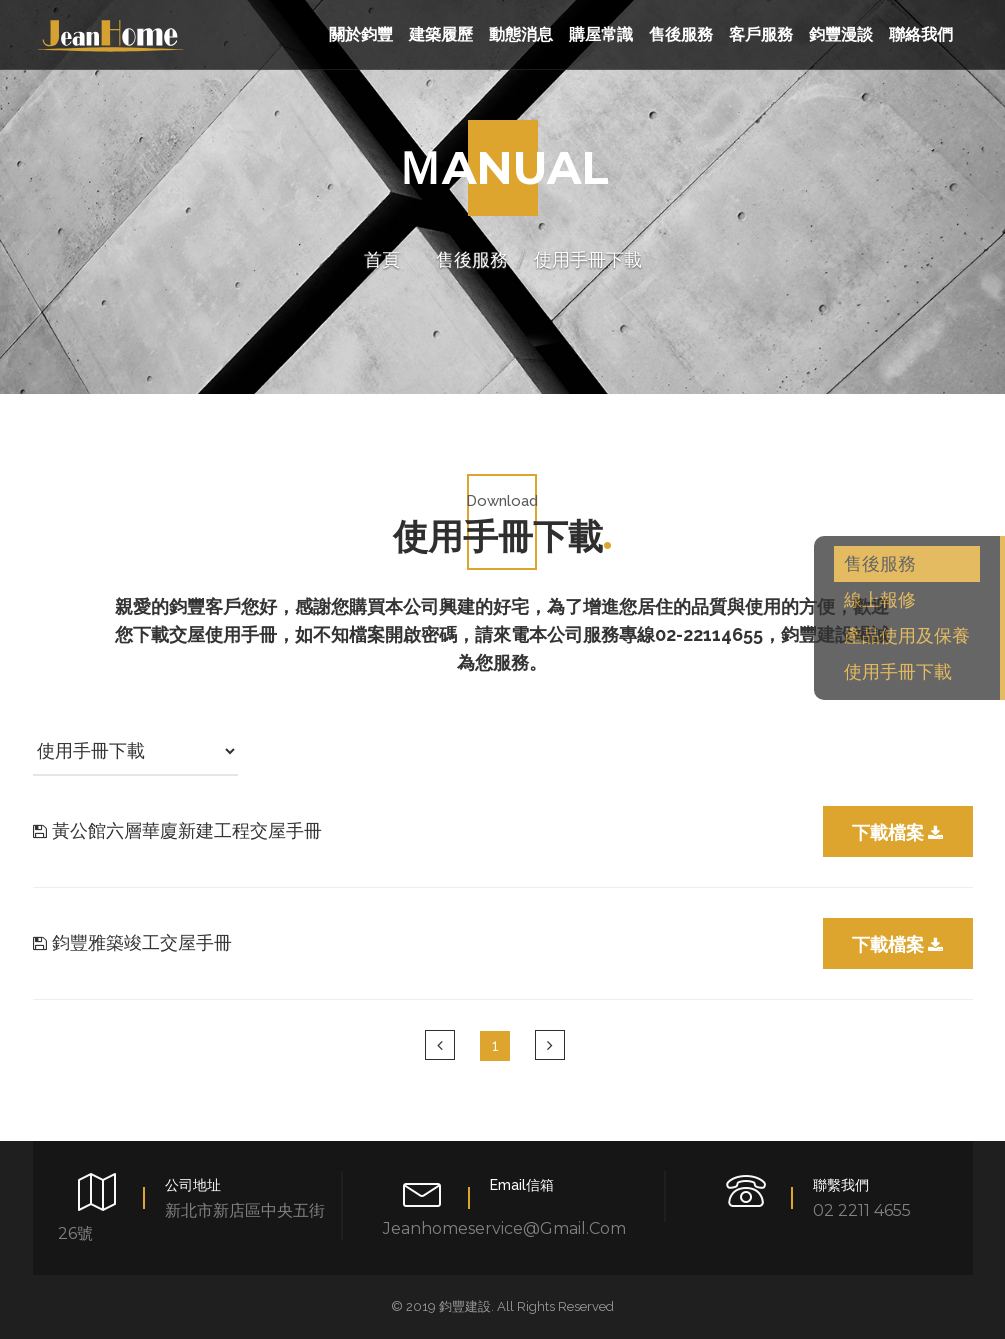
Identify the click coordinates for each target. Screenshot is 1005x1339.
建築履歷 (441, 34)
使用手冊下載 (898, 671)
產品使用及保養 (907, 635)
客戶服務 (761, 34)
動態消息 (521, 34)
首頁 (382, 260)
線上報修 (880, 599)
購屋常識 (601, 34)
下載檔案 (897, 832)
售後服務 (681, 34)
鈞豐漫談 (841, 34)
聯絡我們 (921, 34)
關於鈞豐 (361, 34)
